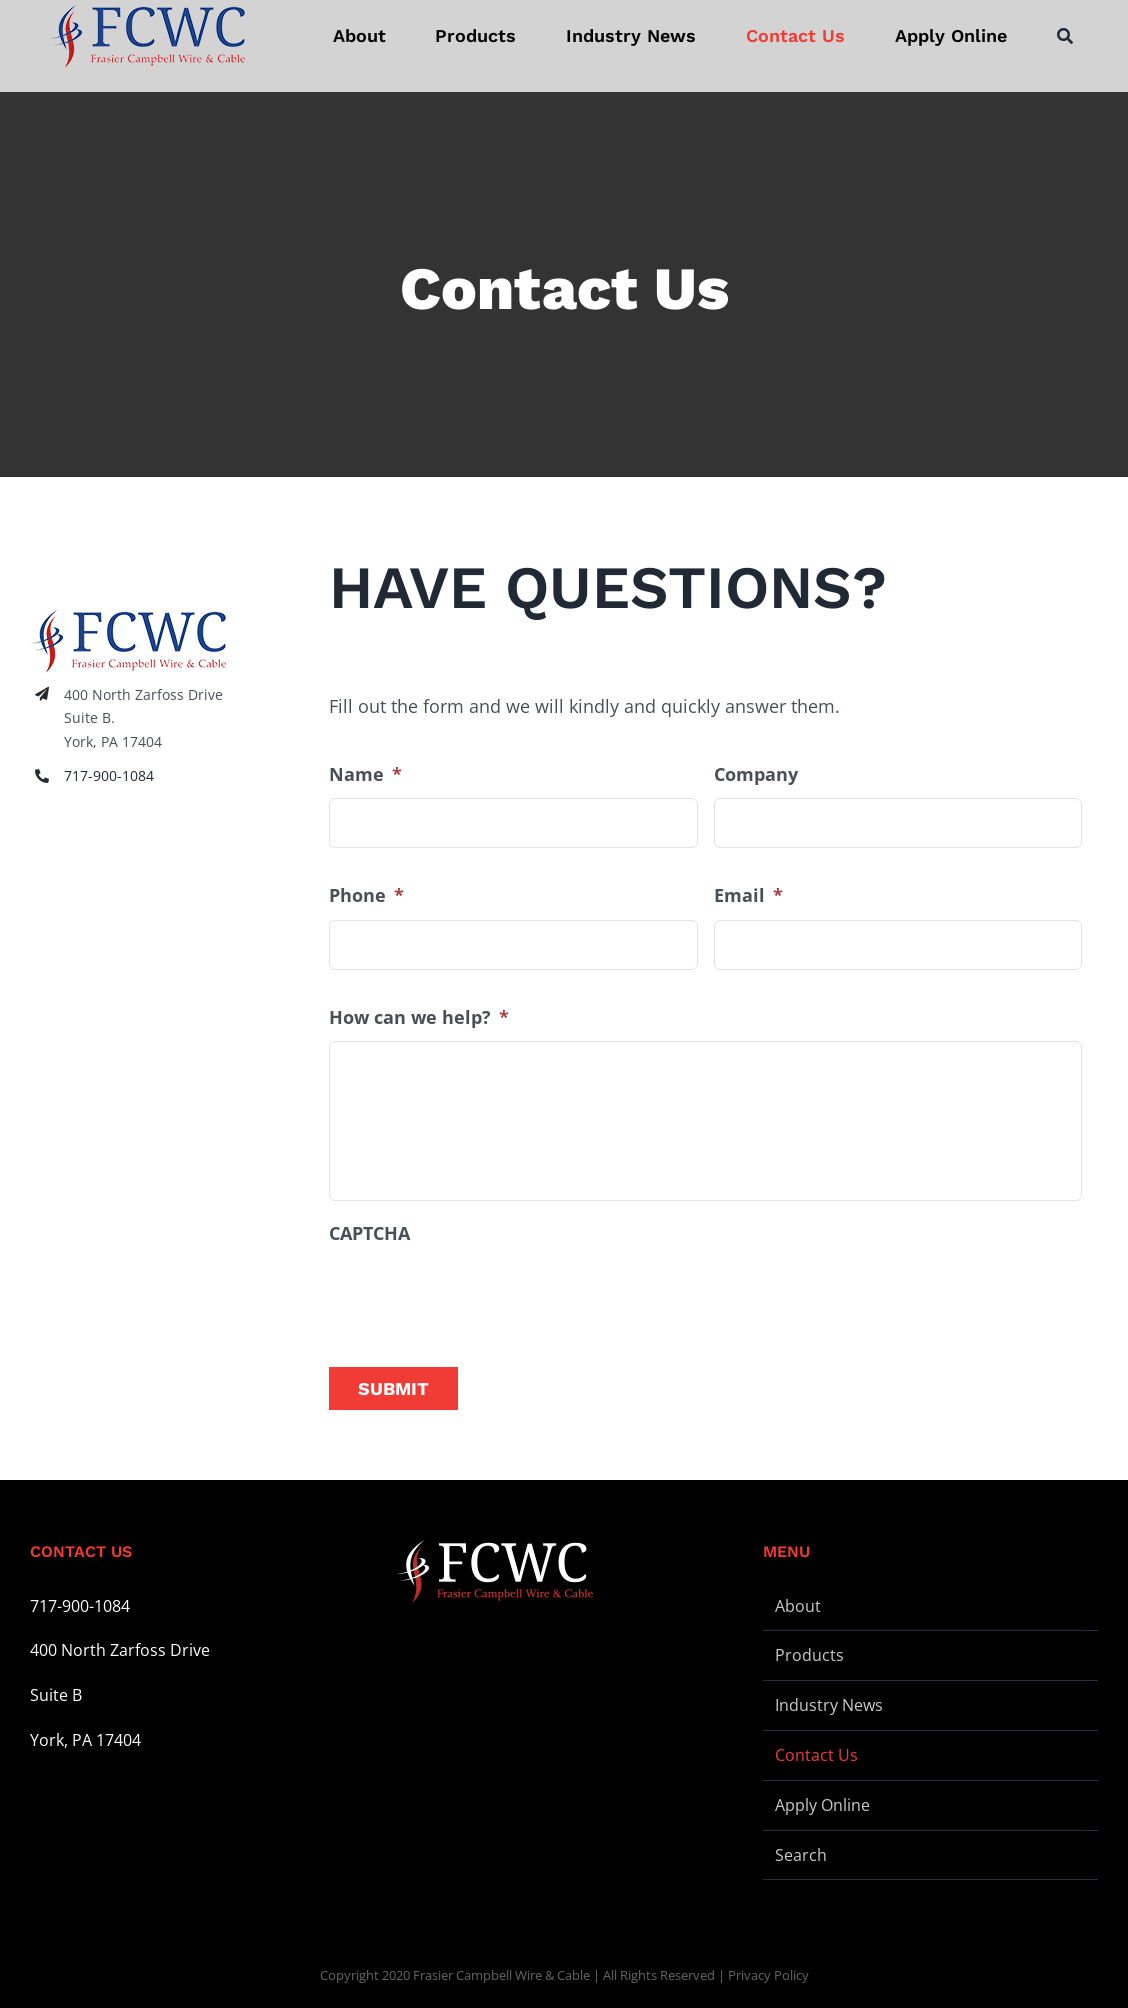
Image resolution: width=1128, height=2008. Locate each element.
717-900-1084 (109, 775)
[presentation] (481, 1297)
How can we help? (419, 1017)
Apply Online (822, 1805)
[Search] (1065, 36)
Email (748, 895)
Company (756, 774)
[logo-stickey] (147, 36)
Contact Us (816, 1755)
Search (801, 1855)
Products (809, 1655)
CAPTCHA (369, 1233)
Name (365, 774)
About (798, 1606)
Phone (366, 895)
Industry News (829, 1705)
